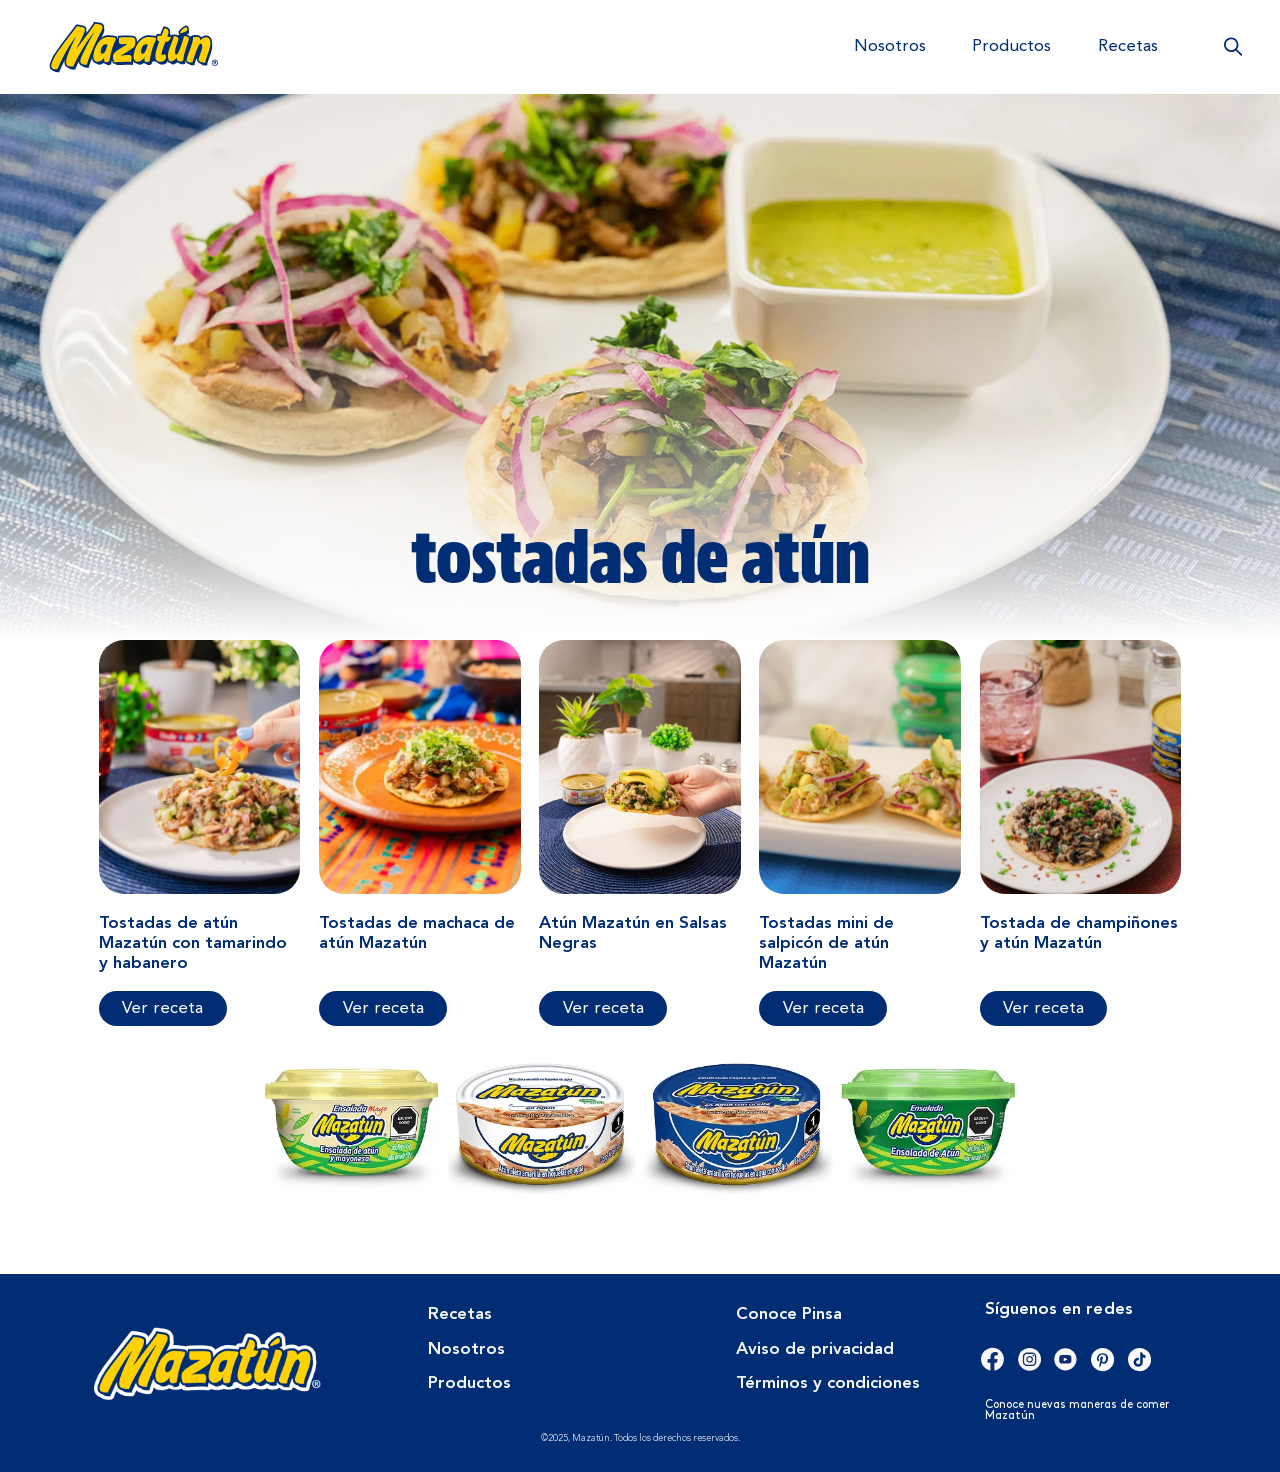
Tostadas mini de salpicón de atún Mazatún (826, 944)
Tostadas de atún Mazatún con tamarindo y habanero (193, 944)
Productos (1011, 46)
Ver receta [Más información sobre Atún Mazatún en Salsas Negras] (603, 1008)
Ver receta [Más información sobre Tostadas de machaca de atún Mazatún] (383, 1008)
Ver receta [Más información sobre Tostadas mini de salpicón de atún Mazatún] (823, 1008)
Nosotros (890, 46)
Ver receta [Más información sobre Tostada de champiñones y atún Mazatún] (1043, 1008)
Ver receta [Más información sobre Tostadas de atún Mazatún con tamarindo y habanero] (162, 1008)
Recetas (1128, 46)
